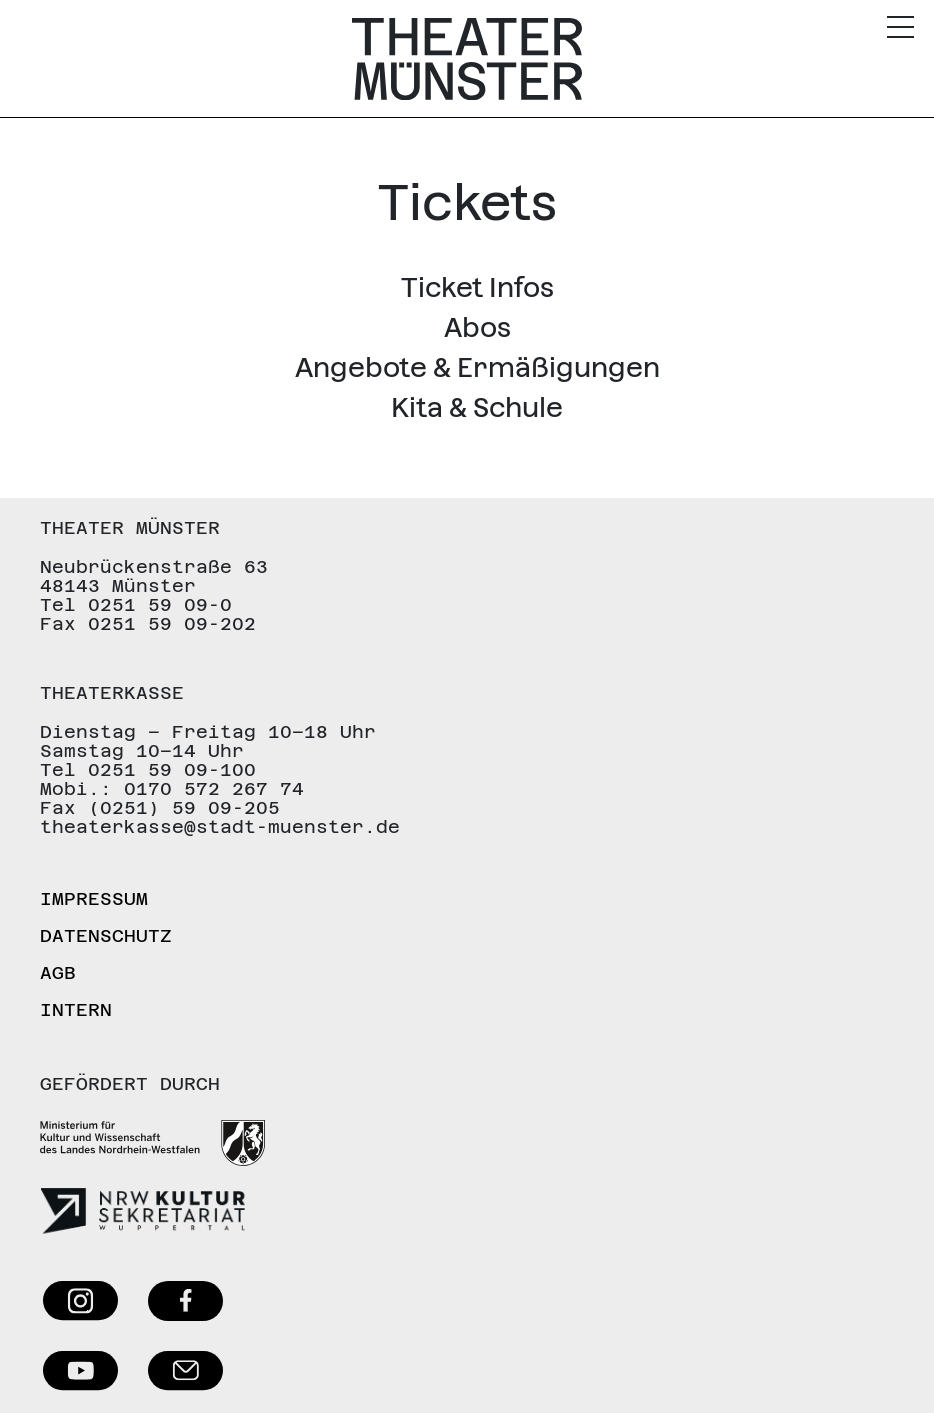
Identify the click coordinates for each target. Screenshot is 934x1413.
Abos (477, 327)
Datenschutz (106, 935)
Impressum (94, 898)
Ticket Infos (477, 287)
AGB (58, 972)
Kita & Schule (477, 407)
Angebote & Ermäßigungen (477, 367)
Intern (76, 1009)
